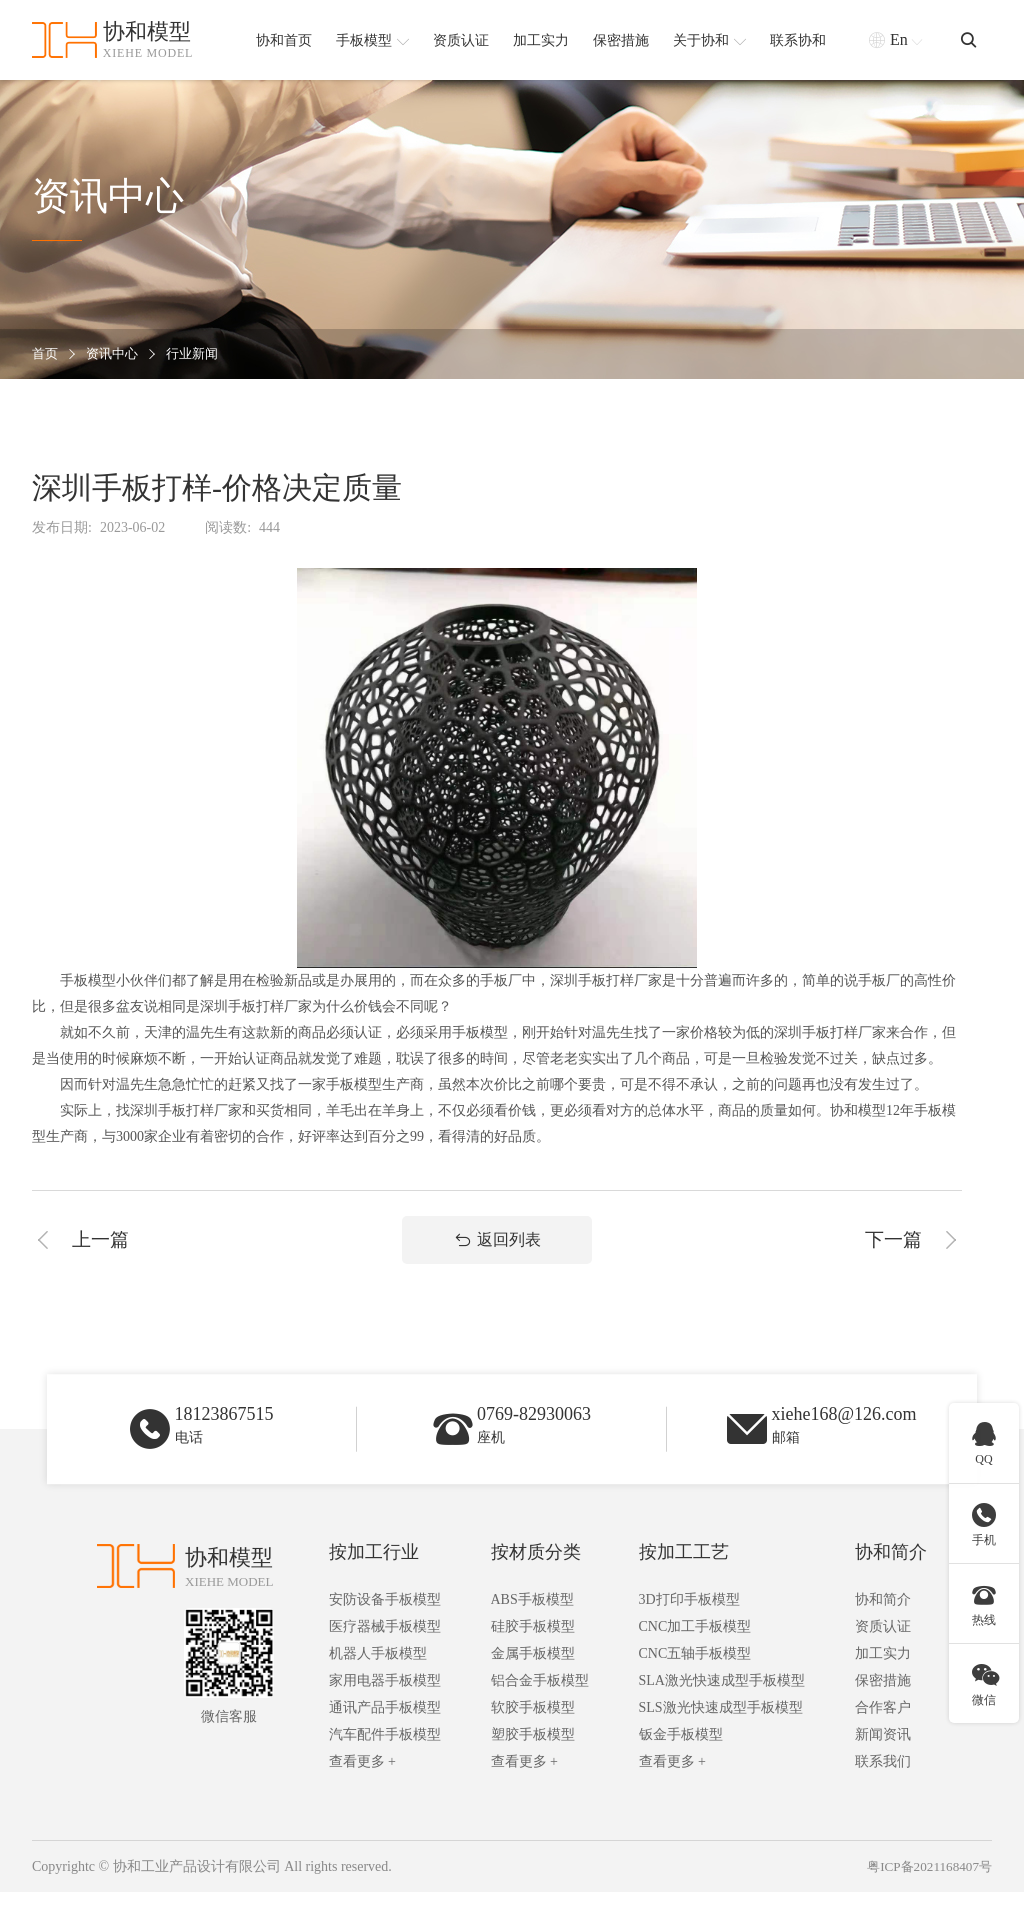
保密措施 (883, 1702)
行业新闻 (200, 354)
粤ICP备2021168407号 (925, 1888)
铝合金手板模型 (540, 1702)
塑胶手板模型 (533, 1756)
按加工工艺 (684, 1574)
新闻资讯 (883, 1756)
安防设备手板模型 (385, 1621)
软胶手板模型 (533, 1729)
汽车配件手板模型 (385, 1756)
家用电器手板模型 (385, 1702)
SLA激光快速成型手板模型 (722, 1702)
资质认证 (883, 1648)
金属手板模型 (533, 1675)
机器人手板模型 (378, 1675)
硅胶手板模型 (533, 1648)
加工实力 (883, 1675)
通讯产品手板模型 (385, 1729)
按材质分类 (536, 1574)
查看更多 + (362, 1783)
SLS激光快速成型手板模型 (721, 1729)
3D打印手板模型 (689, 1621)
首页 (46, 354)
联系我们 (883, 1783)
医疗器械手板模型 (385, 1648)
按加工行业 (374, 1574)
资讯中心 (116, 354)
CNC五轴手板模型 (695, 1675)
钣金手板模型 (681, 1756)
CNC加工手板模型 (695, 1648)
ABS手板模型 (532, 1621)
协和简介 (891, 1574)
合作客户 (883, 1729)
